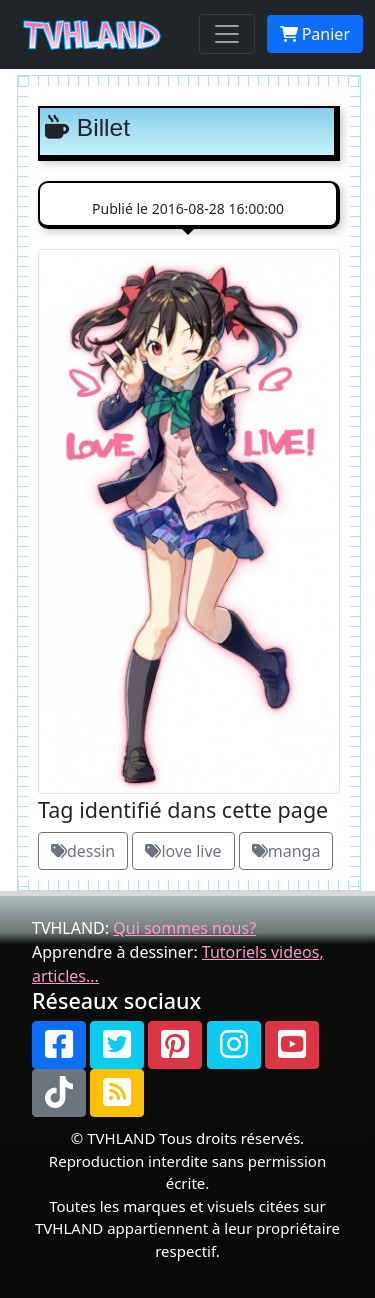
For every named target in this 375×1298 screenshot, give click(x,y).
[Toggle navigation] (227, 34)
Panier (315, 34)
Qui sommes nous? (184, 928)
